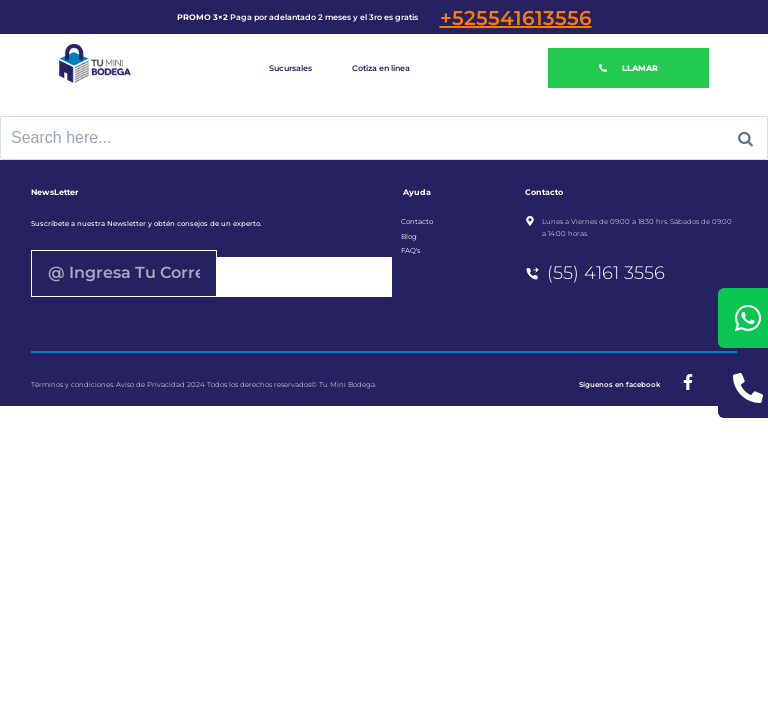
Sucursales (290, 68)
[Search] (745, 138)
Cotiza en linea (381, 68)
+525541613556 (516, 18)
